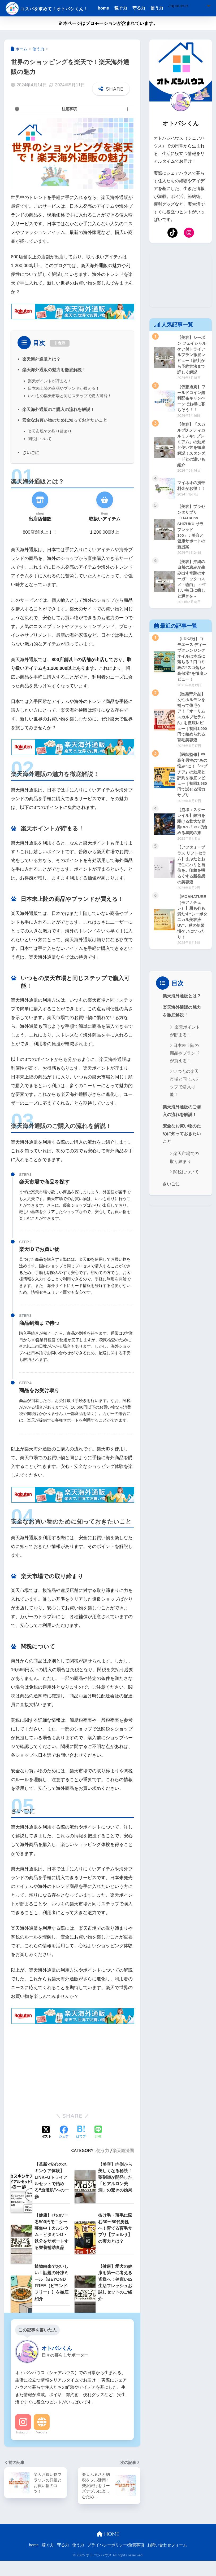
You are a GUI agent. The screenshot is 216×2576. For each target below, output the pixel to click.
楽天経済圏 (123, 2165)
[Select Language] (131, 22)
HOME (108, 2549)
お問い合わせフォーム (167, 2561)
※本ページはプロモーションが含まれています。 (108, 38)
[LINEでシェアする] (98, 2147)
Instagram (23, 2447)
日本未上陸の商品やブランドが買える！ (64, 403)
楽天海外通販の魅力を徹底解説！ (54, 384)
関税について (40, 454)
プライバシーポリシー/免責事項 (115, 2561)
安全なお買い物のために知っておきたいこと (64, 435)
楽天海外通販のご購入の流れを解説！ (58, 424)
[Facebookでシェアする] (63, 2147)
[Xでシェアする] (46, 2147)
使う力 (169, 8)
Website (41, 2447)
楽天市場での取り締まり (50, 446)
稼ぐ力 (133, 8)
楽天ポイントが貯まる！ (50, 395)
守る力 (151, 8)
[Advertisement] (72, 2081)
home (116, 8)
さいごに (30, 467)
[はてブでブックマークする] (81, 2147)
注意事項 (69, 124)
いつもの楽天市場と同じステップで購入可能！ (69, 411)
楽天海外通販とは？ (41, 373)
